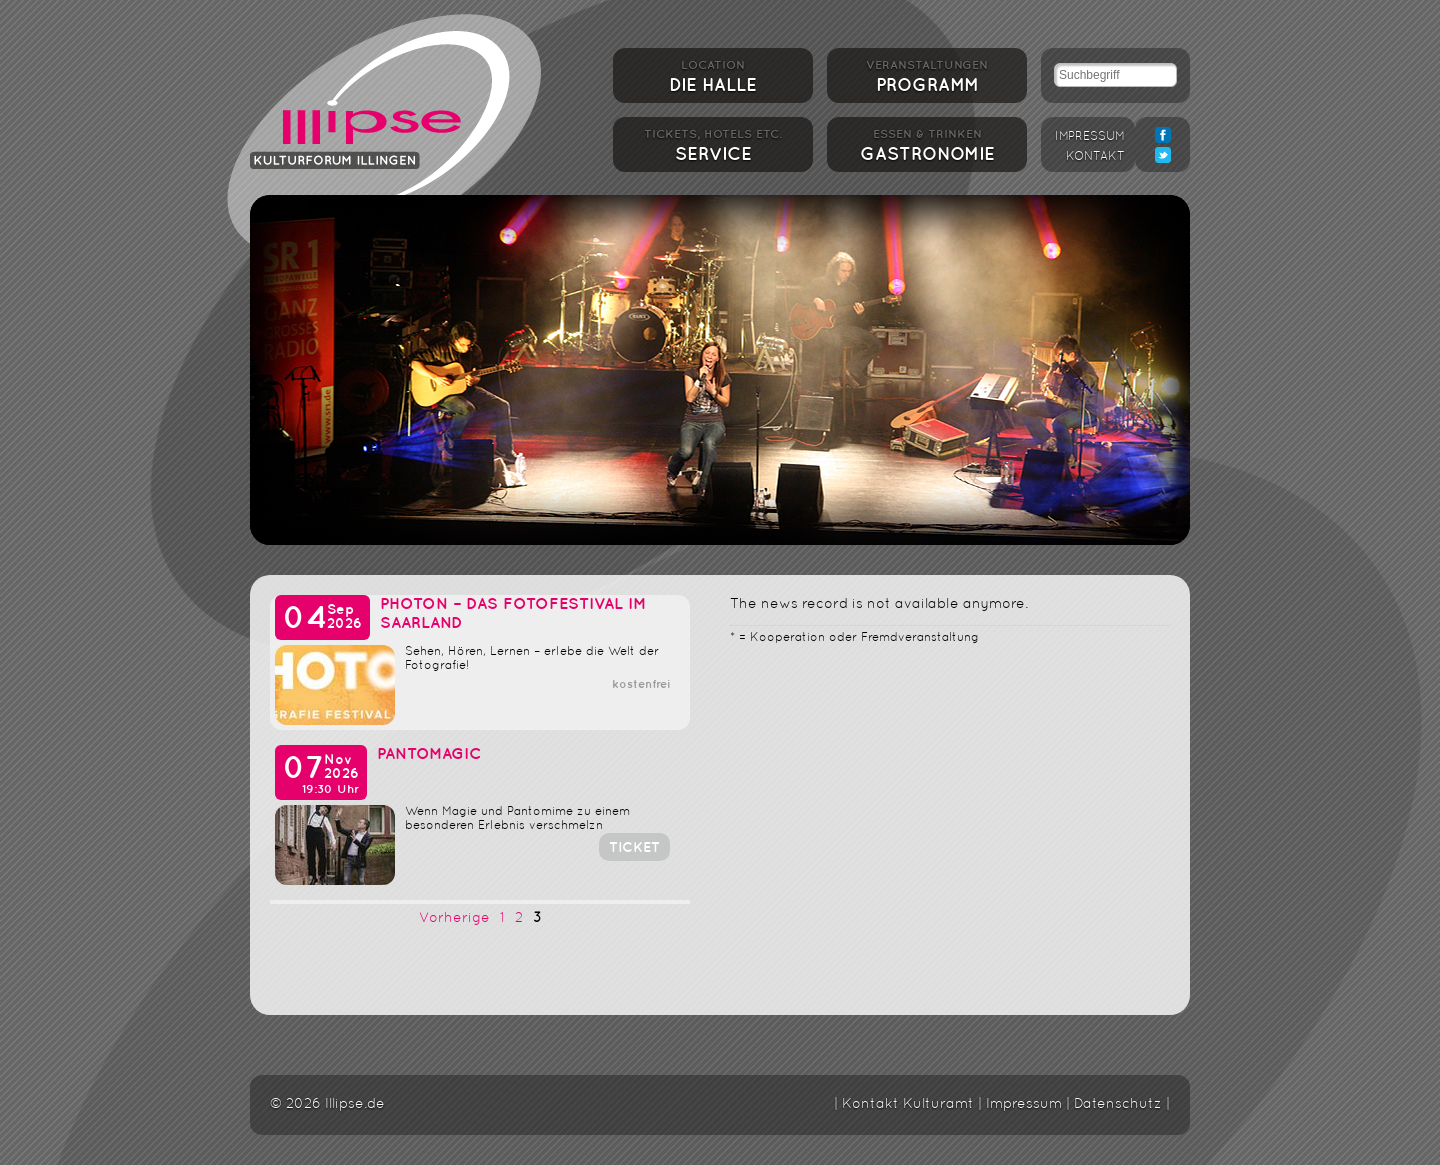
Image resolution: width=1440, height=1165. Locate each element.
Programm (927, 75)
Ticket (634, 847)
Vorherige (454, 918)
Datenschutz (1118, 1104)
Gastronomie (927, 144)
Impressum (1090, 137)
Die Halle (713, 75)
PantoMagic (429, 754)
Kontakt (1095, 157)
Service (713, 144)
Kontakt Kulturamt (908, 1104)
